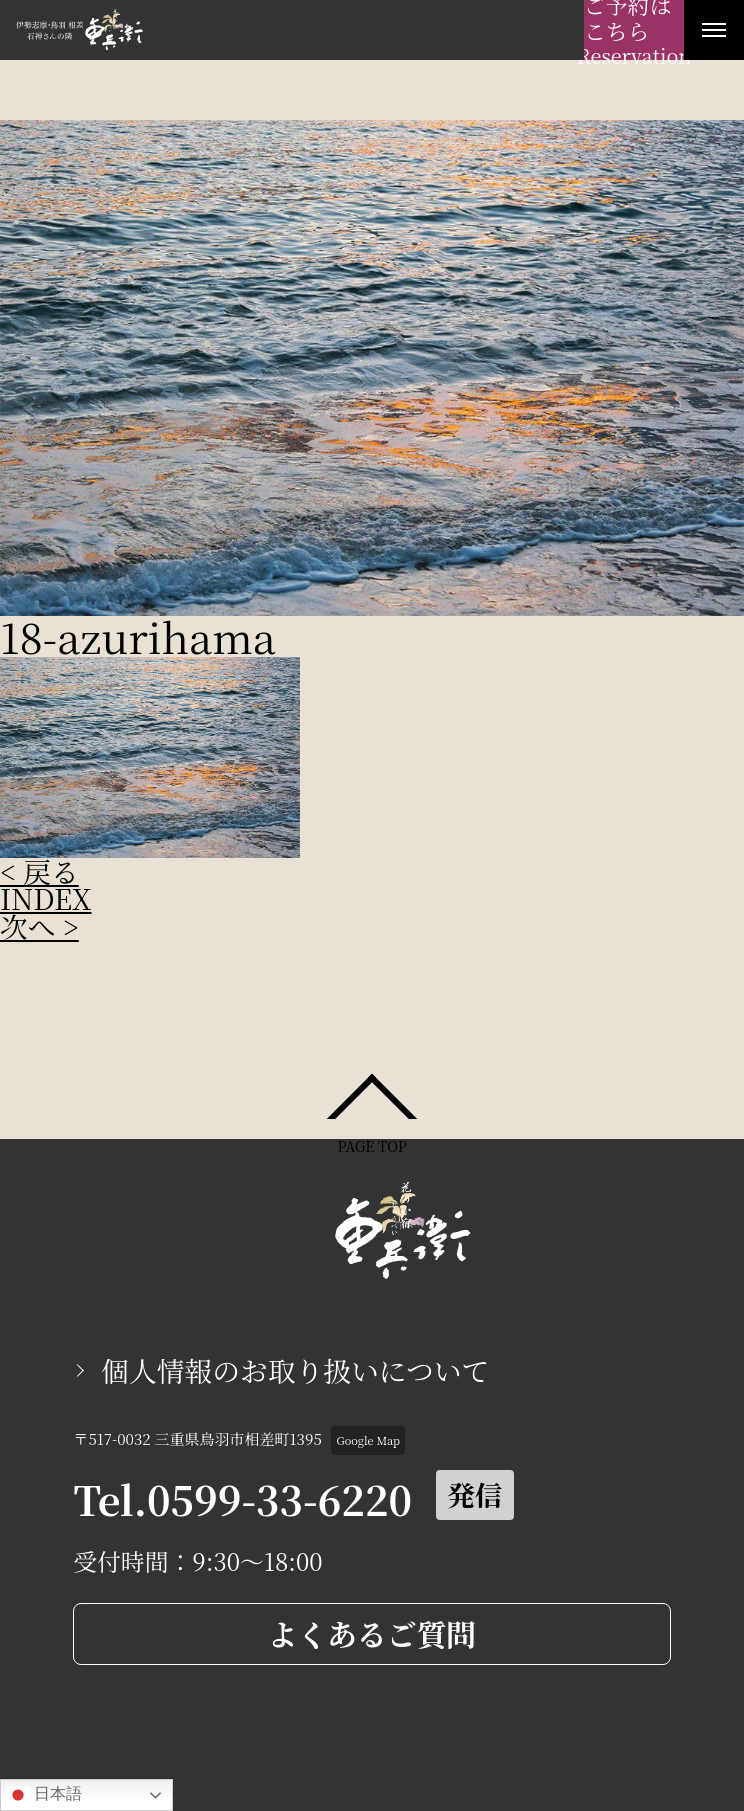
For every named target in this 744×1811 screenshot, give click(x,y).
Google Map (368, 1440)
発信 (475, 1494)
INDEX (46, 898)
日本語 (44, 1795)
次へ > (39, 926)
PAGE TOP (371, 1144)
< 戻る (39, 871)
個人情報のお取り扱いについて (295, 1370)
